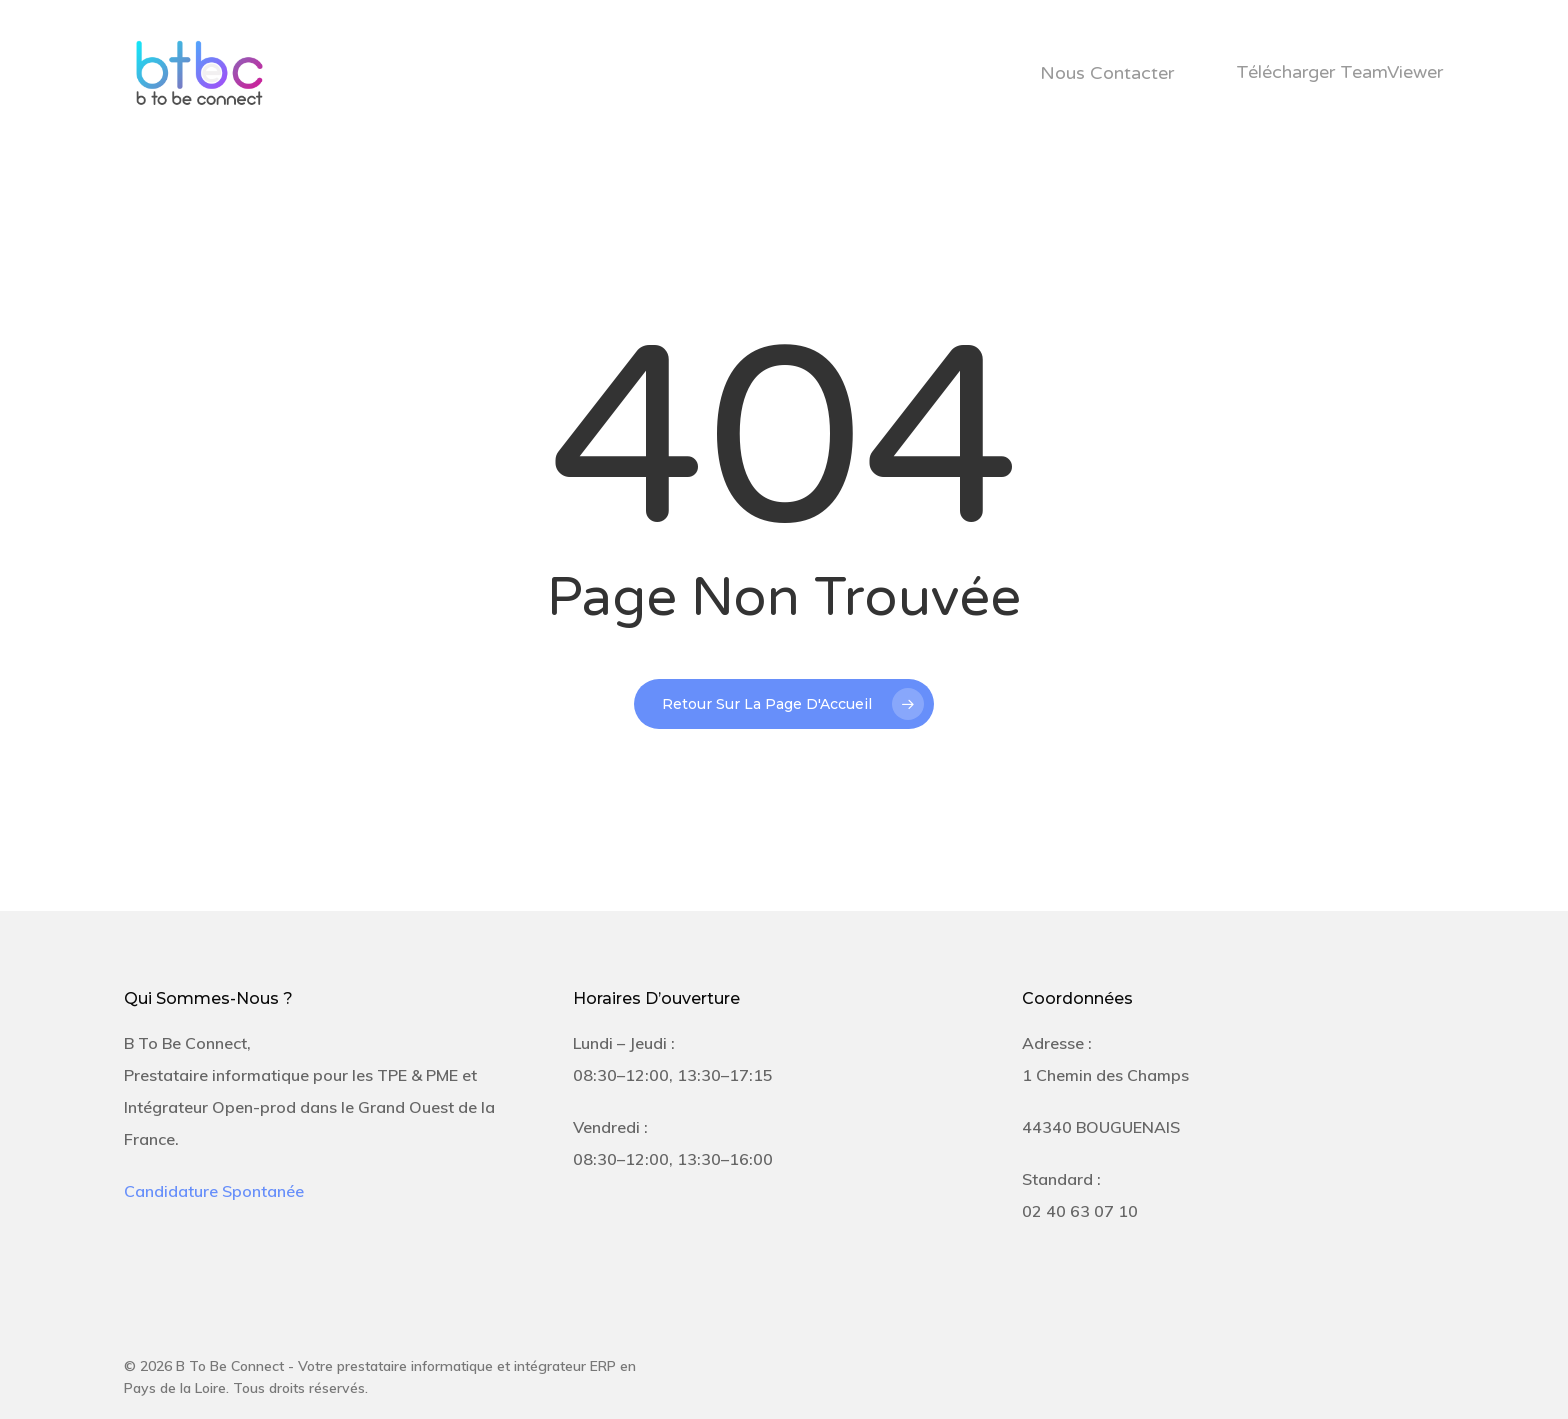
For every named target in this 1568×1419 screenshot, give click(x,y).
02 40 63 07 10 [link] (1080, 1211)
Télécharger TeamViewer (1339, 72)
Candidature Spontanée (214, 1191)
